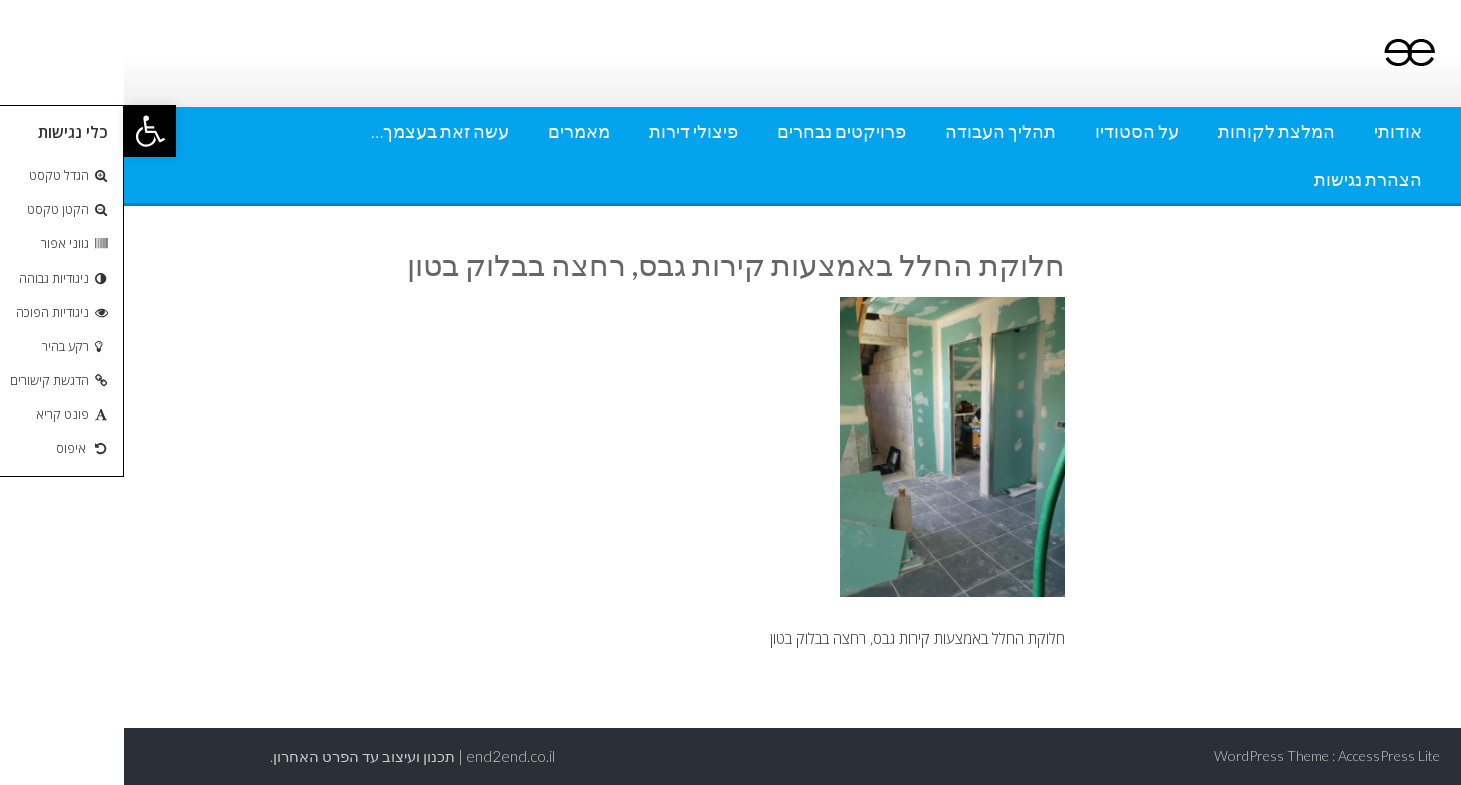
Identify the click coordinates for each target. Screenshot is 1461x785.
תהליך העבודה (876, 131)
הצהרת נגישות (1244, 179)
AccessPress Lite (1265, 755)
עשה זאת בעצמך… (316, 131)
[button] (26, 131)
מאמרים (455, 131)
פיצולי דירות (569, 131)
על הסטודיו (1013, 131)
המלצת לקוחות (1152, 131)
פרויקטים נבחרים (717, 131)
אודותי (1274, 131)
